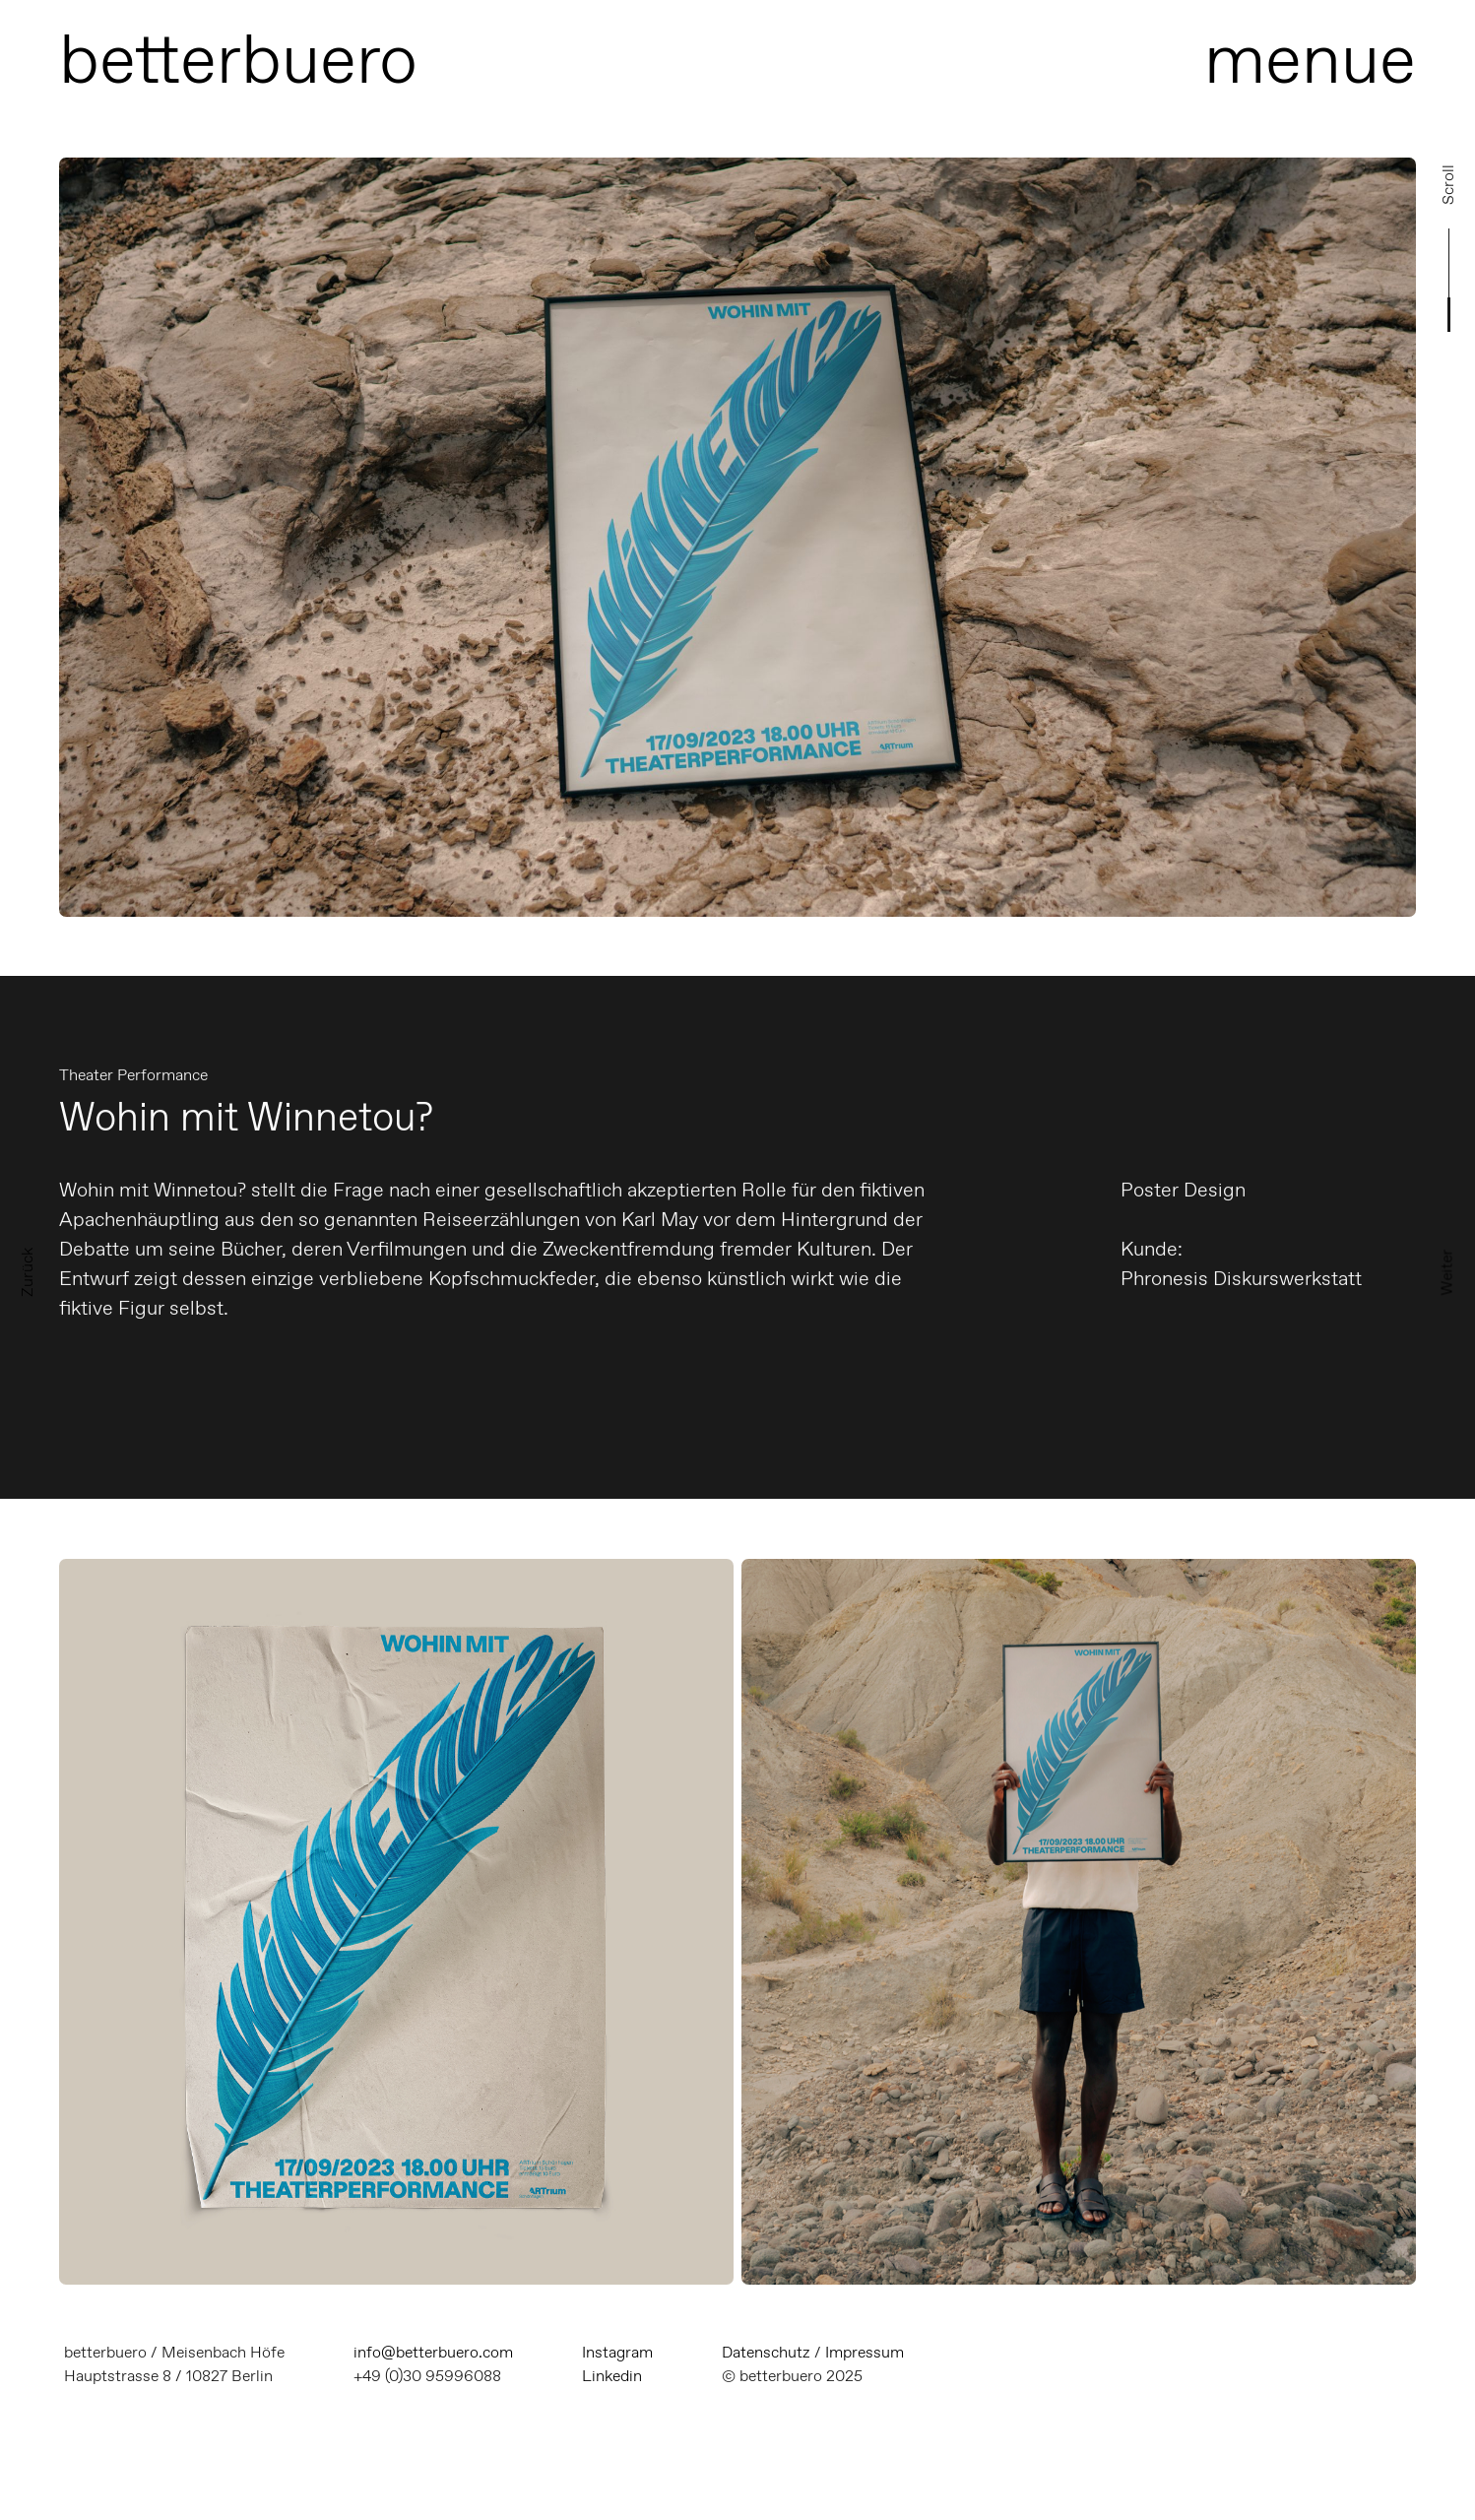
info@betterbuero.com (433, 2352)
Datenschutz (766, 2352)
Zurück (27, 1272)
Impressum (864, 2352)
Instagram (617, 2352)
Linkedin (612, 2375)
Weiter (1447, 1272)
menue (1310, 58)
